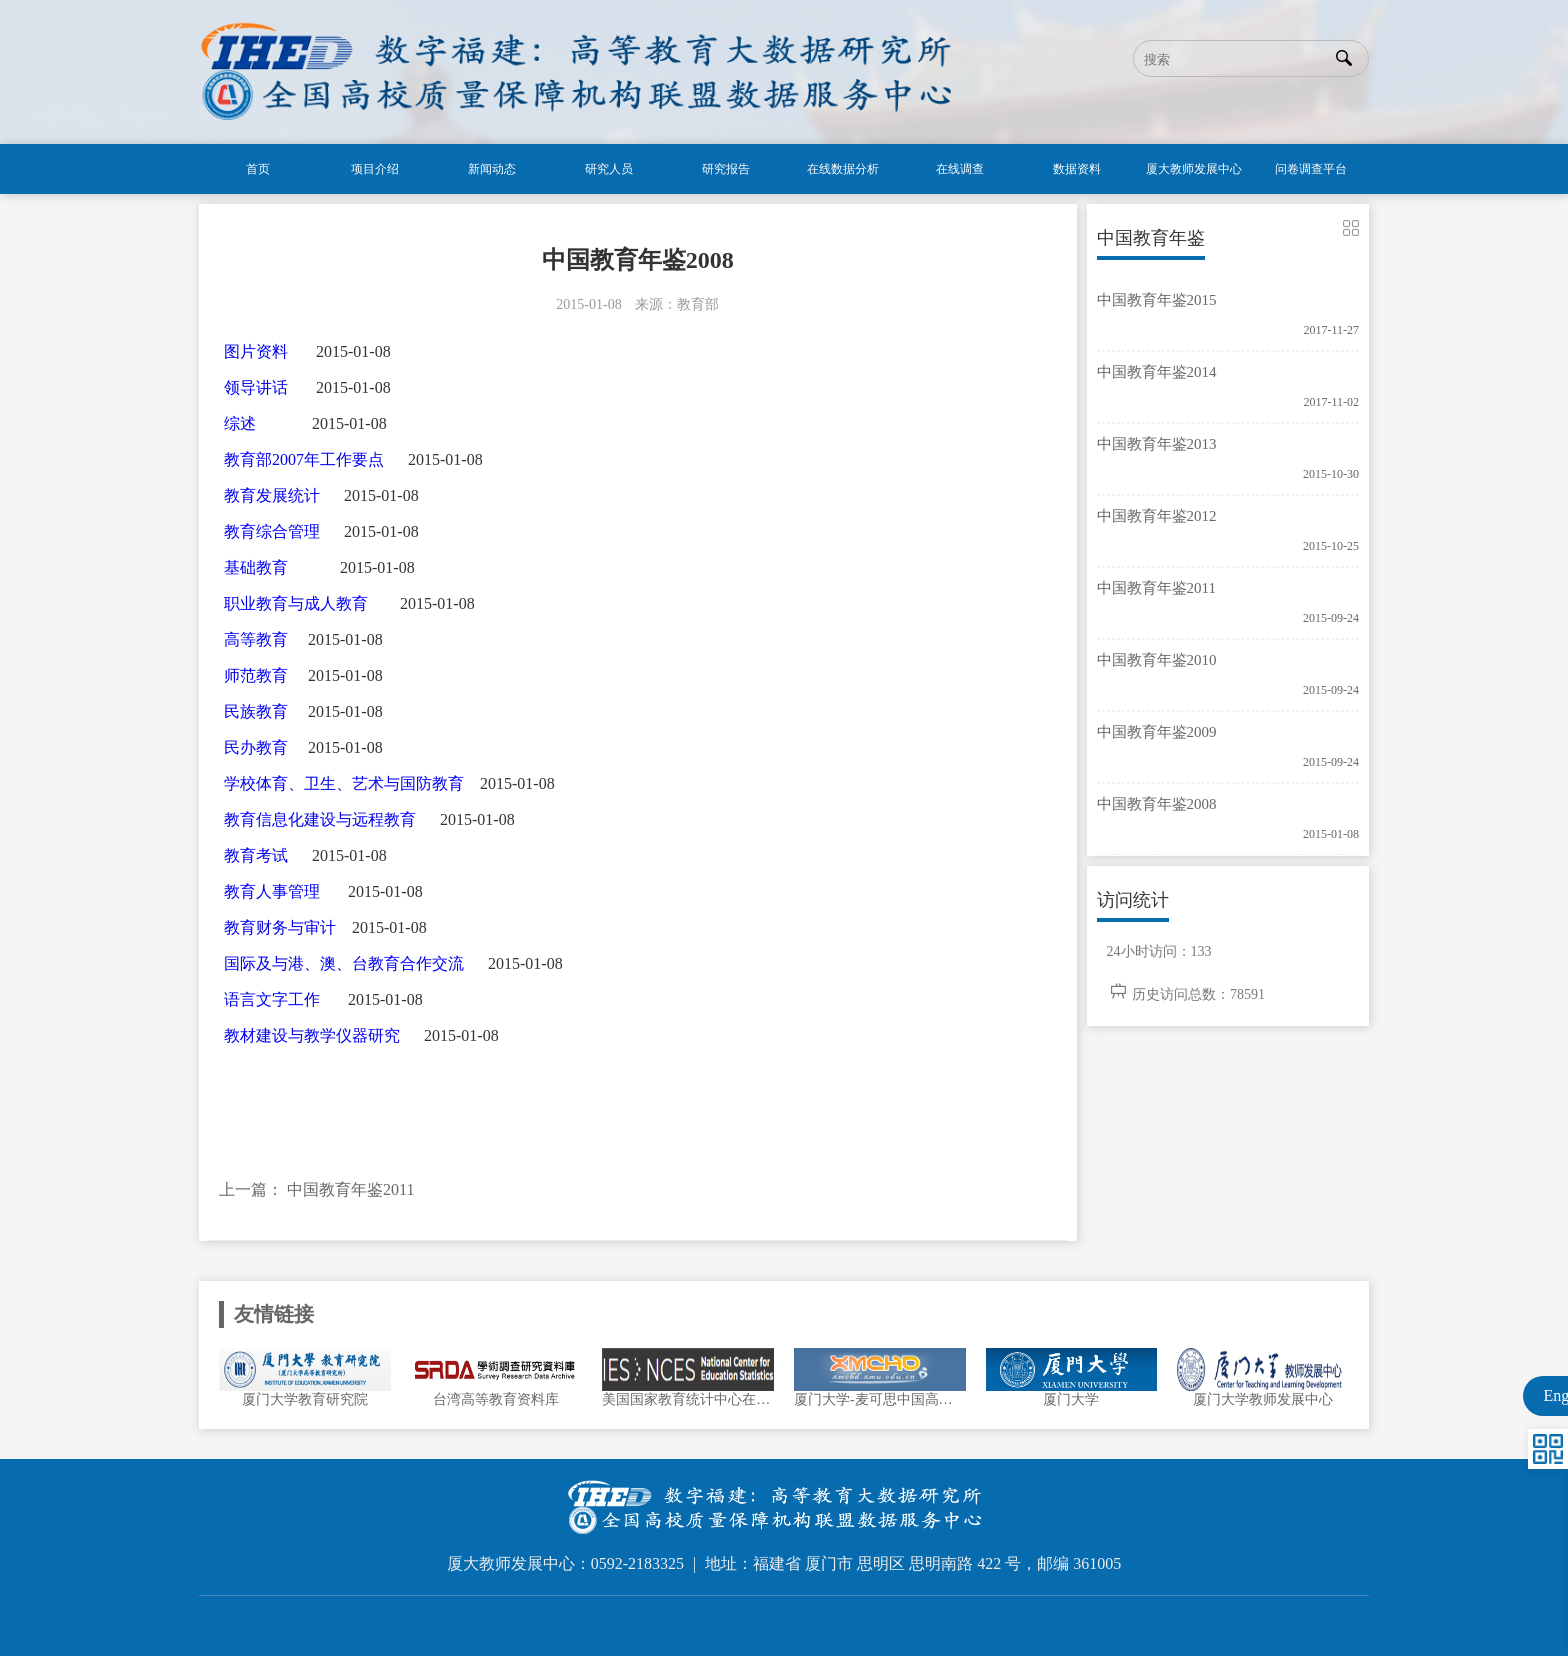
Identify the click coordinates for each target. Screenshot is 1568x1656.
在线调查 (960, 169)
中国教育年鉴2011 (1156, 588)
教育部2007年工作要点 (304, 459)
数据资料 (1077, 169)
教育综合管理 (272, 531)
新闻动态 (492, 169)
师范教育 (256, 675)
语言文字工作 (272, 999)
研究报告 (726, 169)
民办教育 (256, 747)
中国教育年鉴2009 (1157, 732)
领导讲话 (256, 387)
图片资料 (256, 351)
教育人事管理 (272, 891)
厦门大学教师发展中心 (1263, 1399)
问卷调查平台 (1311, 169)
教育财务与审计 (280, 927)
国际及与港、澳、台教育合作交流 (344, 963)
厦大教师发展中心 (1194, 169)
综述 (240, 423)
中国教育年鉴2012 (1157, 516)
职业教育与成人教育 (296, 603)
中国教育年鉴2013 (1157, 444)
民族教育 (256, 711)
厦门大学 (1071, 1399)
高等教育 (256, 639)
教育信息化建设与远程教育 (320, 819)
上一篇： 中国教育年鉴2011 (316, 1189)
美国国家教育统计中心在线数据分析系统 (688, 1399)
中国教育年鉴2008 (1157, 804)
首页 (258, 169)
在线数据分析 (843, 169)
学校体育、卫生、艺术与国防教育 (344, 783)
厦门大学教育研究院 (305, 1399)
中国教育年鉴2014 (1157, 372)
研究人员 (609, 169)
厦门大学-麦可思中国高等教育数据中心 (880, 1399)
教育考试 (256, 855)
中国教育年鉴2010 (1157, 660)
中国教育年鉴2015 (1157, 300)
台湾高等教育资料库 (496, 1399)
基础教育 (256, 567)
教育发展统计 (272, 495)
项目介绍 (375, 169)
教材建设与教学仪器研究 (312, 1035)
